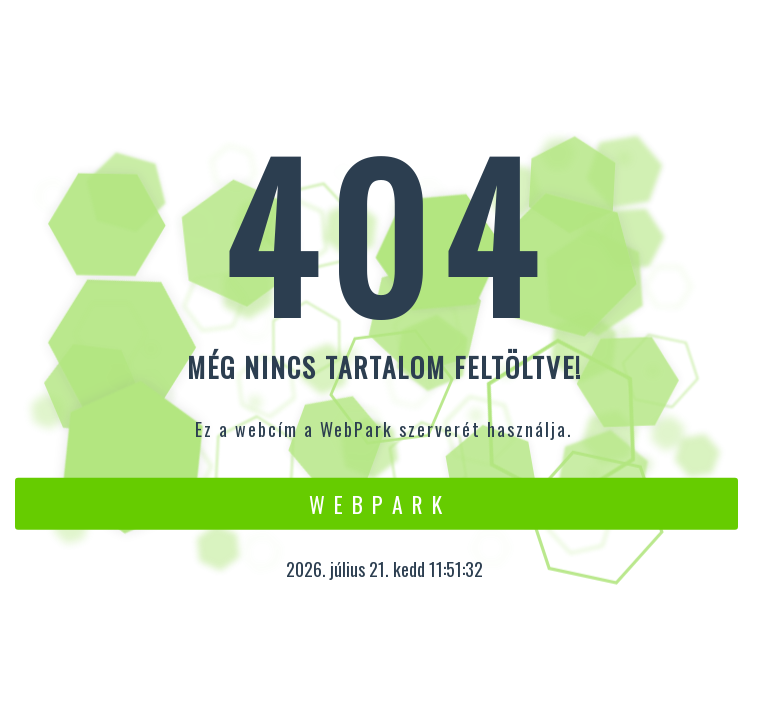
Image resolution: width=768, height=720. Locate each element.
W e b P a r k (376, 503)
